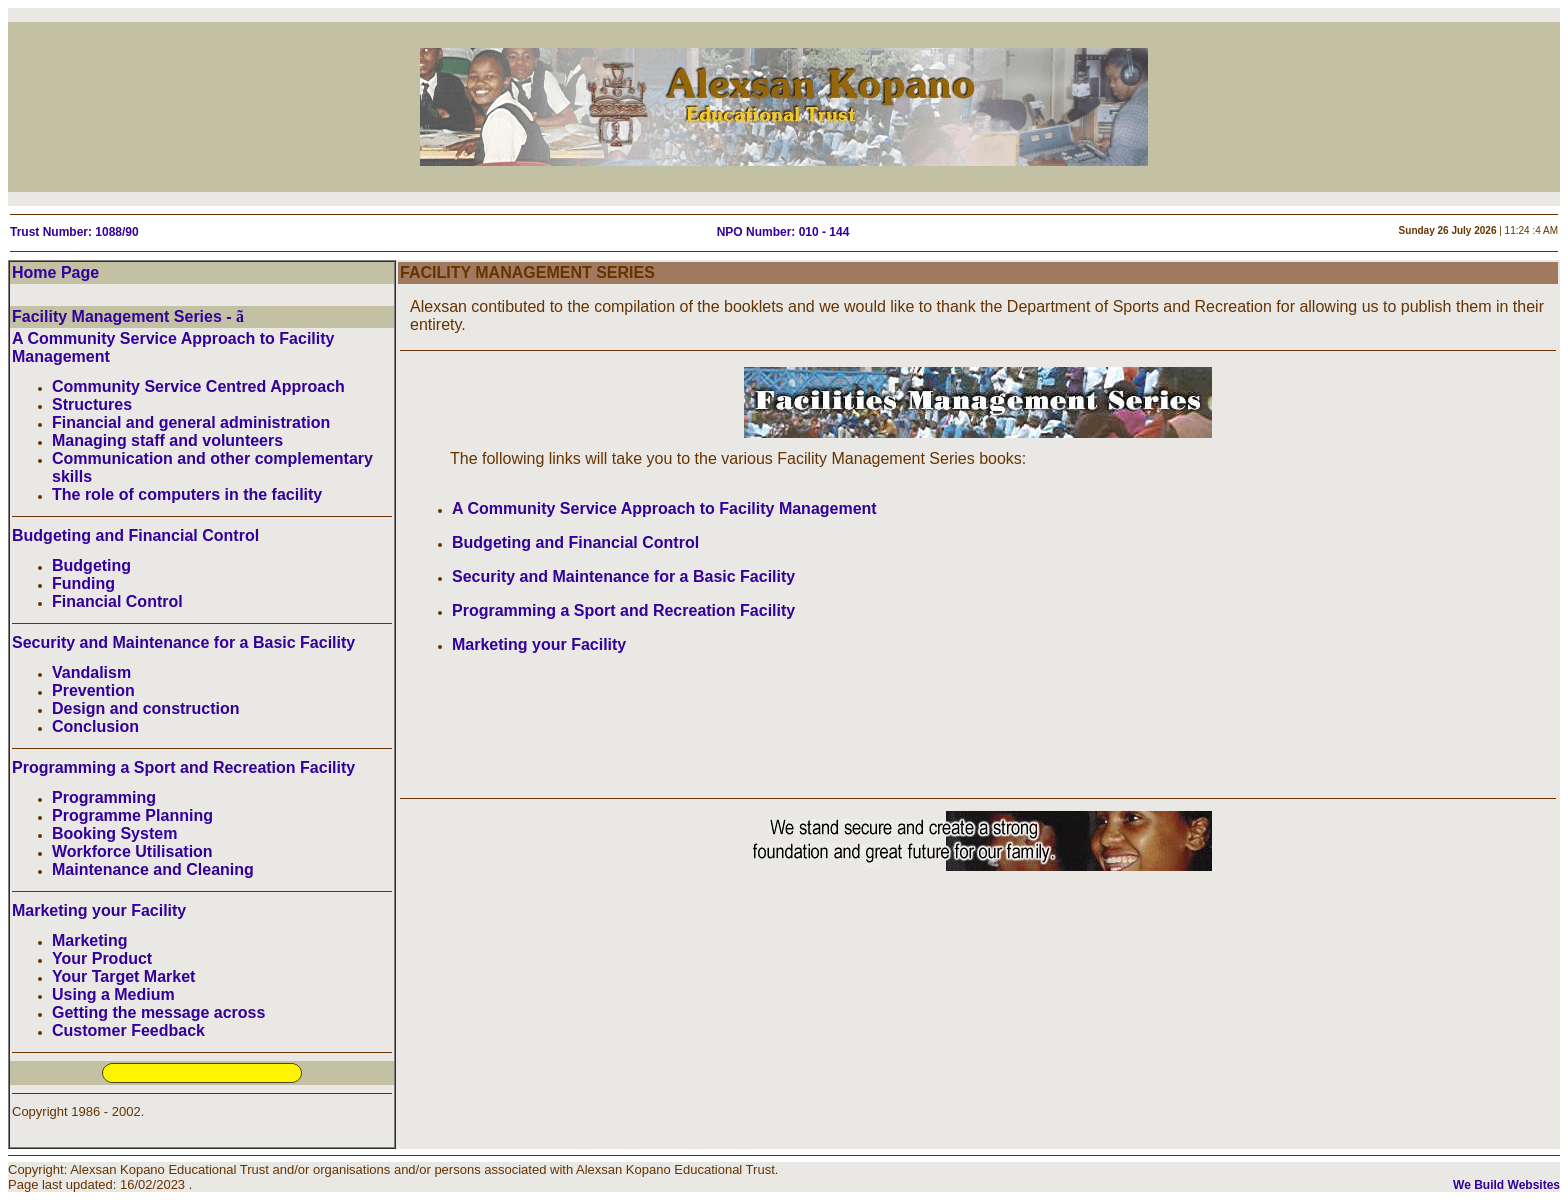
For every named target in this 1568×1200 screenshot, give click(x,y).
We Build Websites (1506, 1185)
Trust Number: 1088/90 (74, 232)
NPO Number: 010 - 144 (783, 232)
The (464, 458)
